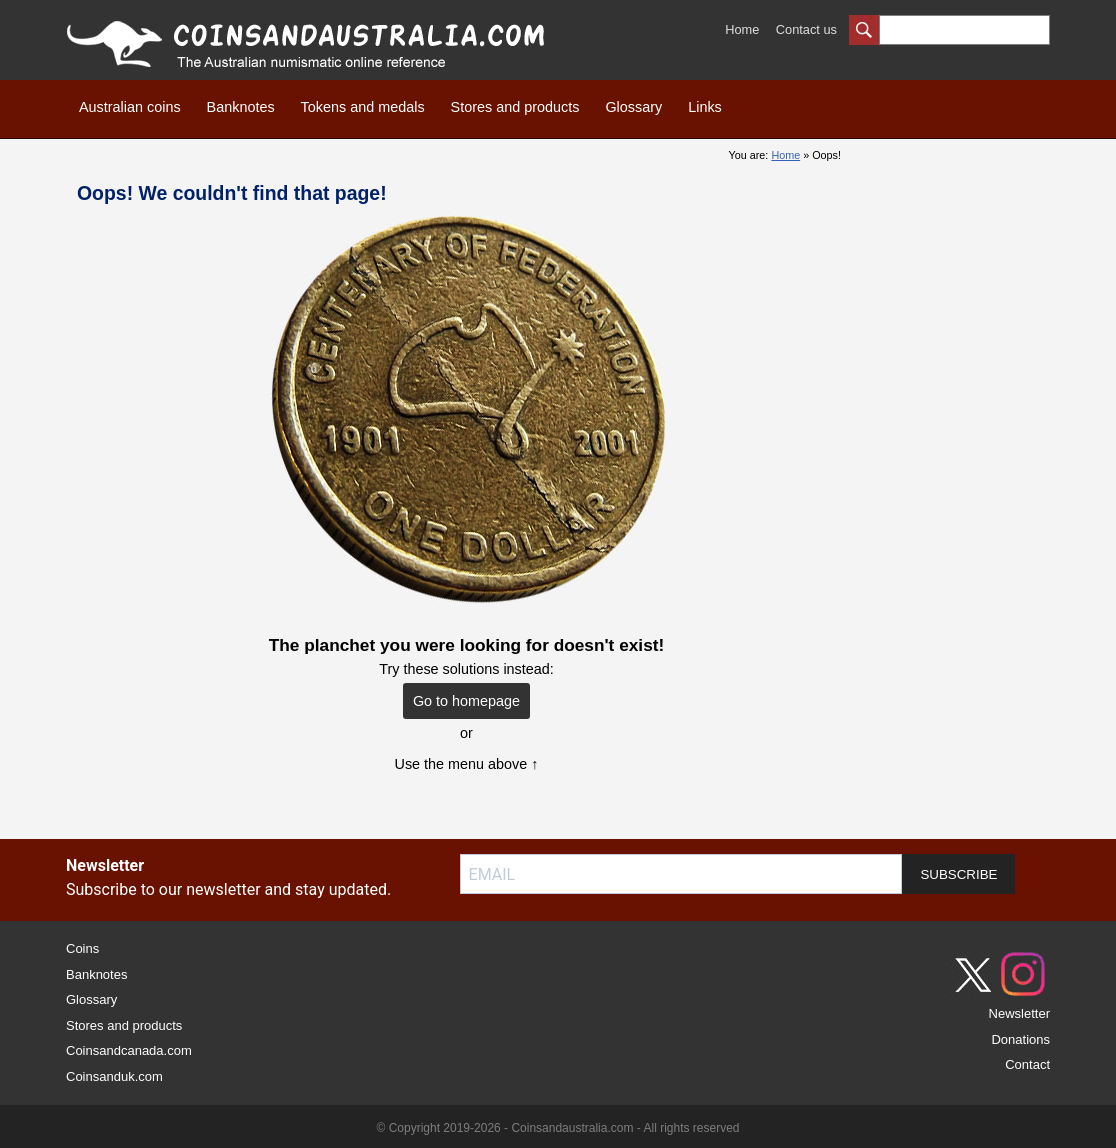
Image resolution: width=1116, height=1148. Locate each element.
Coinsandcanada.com (129, 1050)
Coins (82, 948)
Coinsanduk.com (114, 1076)
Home (742, 29)
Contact (1027, 1064)
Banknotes (241, 107)
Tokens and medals (363, 107)
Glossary (633, 107)
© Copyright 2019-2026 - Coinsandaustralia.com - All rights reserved (557, 1128)
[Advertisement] (960, 439)
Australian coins (130, 107)
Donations (1020, 1039)
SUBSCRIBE (958, 874)
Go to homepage (466, 701)
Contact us (806, 29)
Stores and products (515, 107)
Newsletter (1019, 1013)
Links (705, 107)
